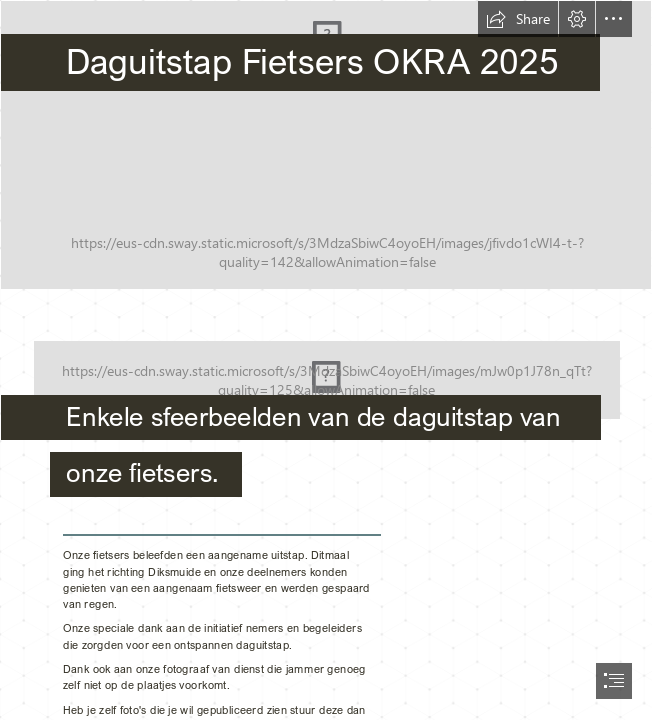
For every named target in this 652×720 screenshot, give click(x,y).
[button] (518, 19)
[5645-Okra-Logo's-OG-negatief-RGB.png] (326, 399)
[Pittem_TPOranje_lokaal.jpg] (326, 145)
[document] (326, 360)
